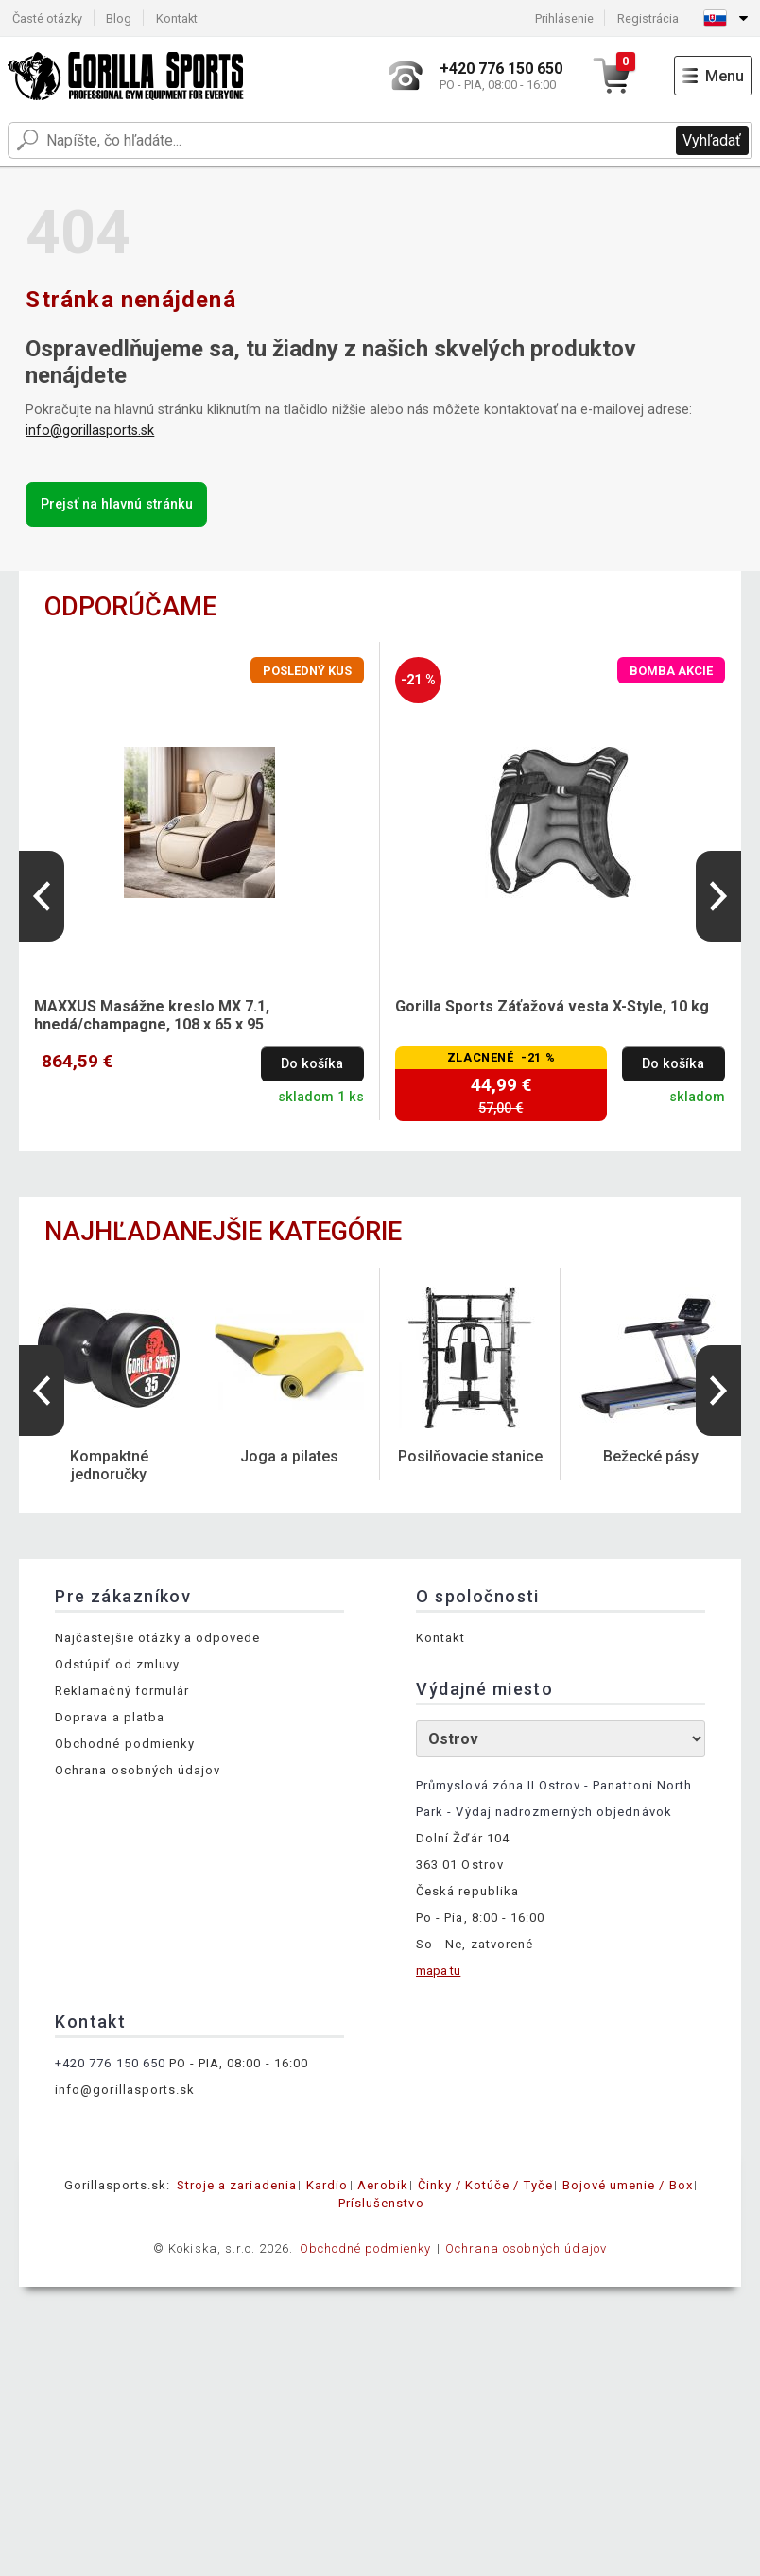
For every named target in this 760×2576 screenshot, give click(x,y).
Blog (118, 18)
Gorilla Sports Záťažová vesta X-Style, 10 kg (552, 1006)
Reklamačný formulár (122, 1691)
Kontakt (177, 18)
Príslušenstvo (381, 2203)
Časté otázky (47, 18)
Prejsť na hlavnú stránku (117, 504)
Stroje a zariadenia (237, 2185)
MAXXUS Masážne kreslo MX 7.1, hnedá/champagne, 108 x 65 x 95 (151, 1015)
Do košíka (312, 1064)
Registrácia (648, 18)
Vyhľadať (711, 140)
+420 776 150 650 (110, 2063)
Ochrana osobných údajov (137, 1770)
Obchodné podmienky (125, 1744)
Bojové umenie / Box (627, 2185)
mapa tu (438, 1970)
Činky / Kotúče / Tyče (485, 2185)
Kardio (327, 2185)
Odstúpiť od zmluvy (117, 1664)
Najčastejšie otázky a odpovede (157, 1638)
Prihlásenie (564, 18)
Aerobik (382, 2185)
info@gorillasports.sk (90, 431)
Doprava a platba (109, 1717)
